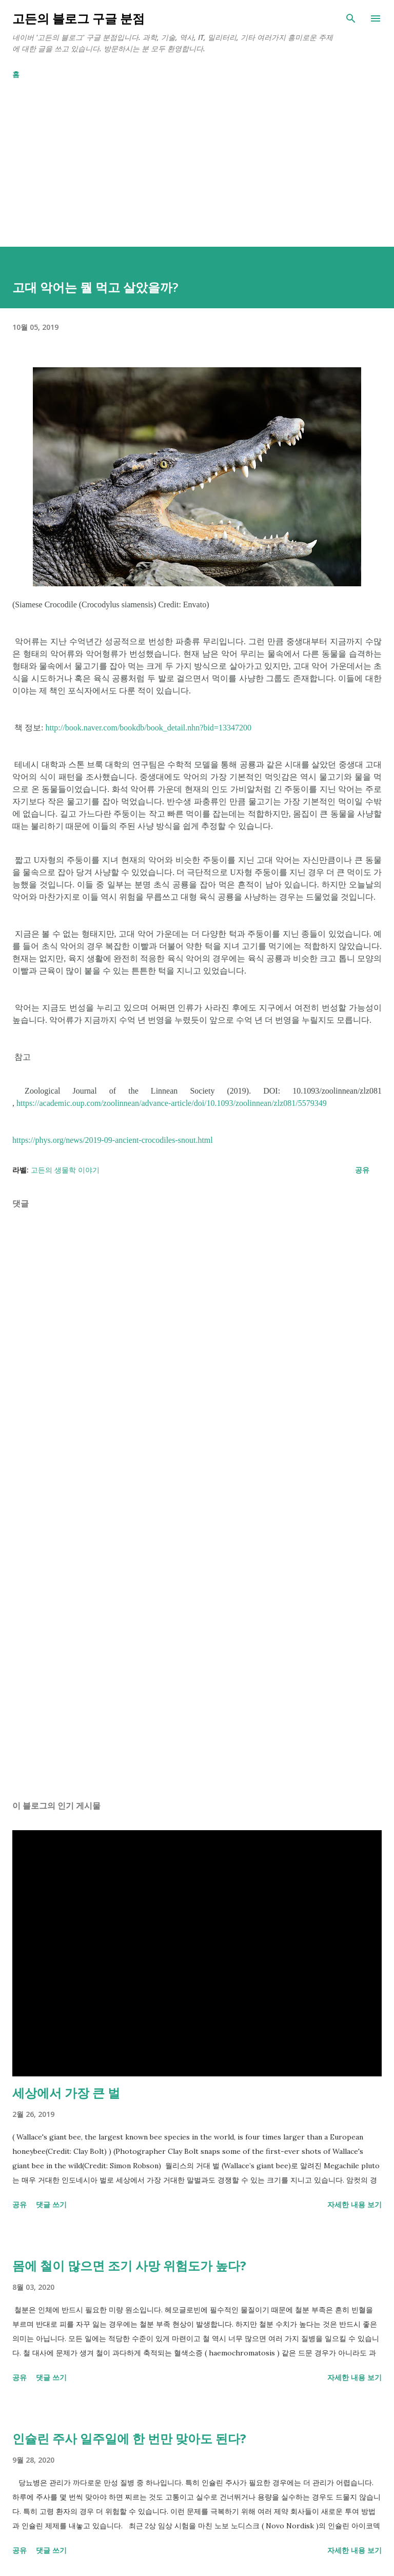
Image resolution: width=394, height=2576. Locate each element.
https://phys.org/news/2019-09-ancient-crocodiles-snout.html (112, 1140)
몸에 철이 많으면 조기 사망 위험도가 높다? (129, 2265)
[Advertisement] (197, 175)
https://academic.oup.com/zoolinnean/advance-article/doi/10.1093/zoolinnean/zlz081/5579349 (171, 1103)
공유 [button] (362, 1170)
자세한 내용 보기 (354, 2204)
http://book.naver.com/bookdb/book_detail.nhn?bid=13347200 (148, 727)
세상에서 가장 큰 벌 (66, 2092)
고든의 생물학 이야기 (65, 1170)
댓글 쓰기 (51, 2204)
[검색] (351, 18)
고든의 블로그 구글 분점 (78, 18)
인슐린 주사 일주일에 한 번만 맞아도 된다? (129, 2438)
